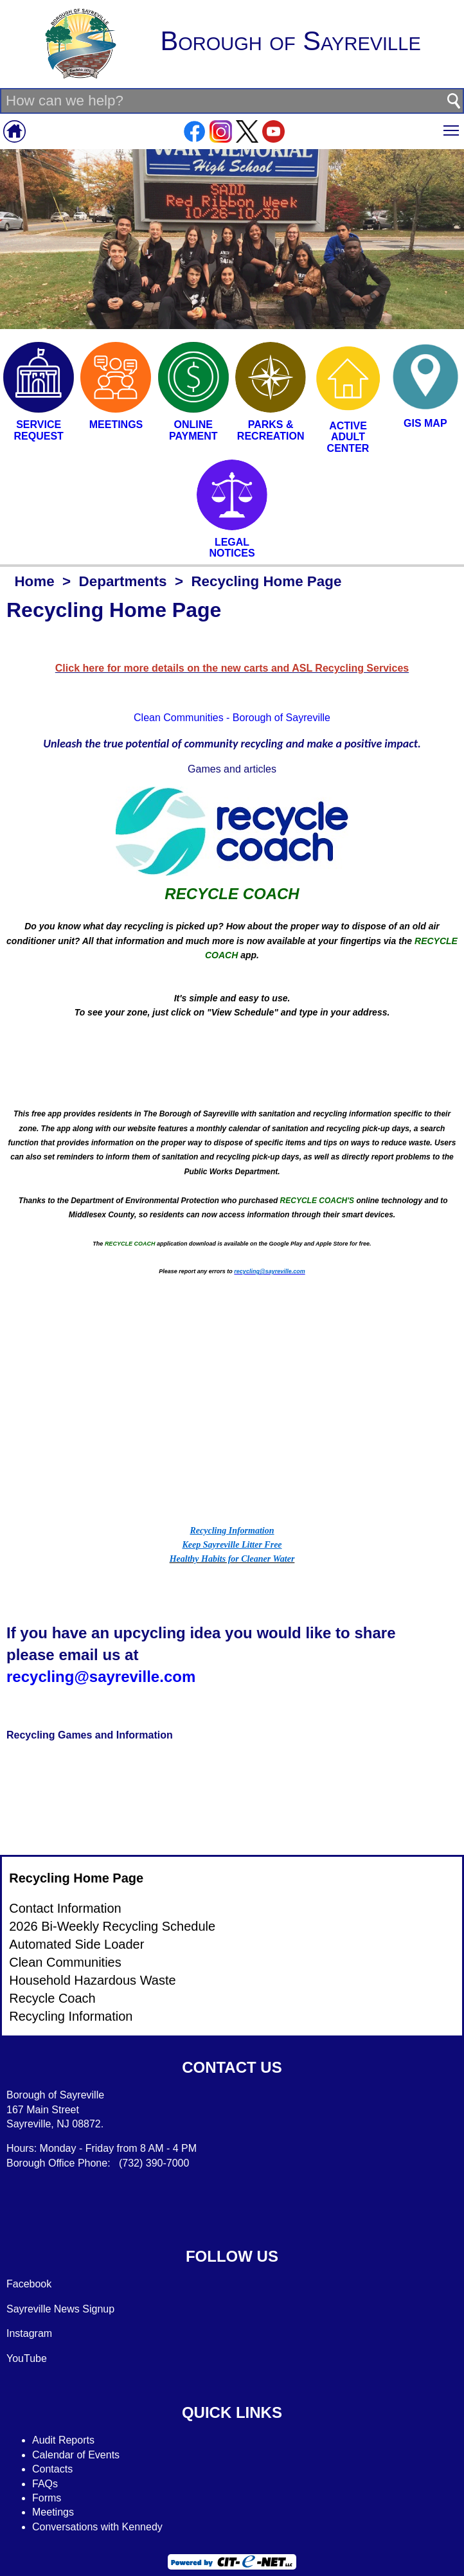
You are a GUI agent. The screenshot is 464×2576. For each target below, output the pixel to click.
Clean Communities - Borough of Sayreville (232, 717)
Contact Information (65, 1908)
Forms (46, 2497)
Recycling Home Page (76, 1878)
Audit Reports (63, 2440)
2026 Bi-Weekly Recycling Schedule (112, 1926)
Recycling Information (70, 2016)
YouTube (26, 2358)
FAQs (45, 2483)
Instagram (29, 2333)
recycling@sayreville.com (100, 1676)
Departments (123, 581)
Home (34, 581)
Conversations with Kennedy (97, 2526)
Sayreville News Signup (60, 2308)
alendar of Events (80, 2454)
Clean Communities (65, 1962)
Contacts (52, 2469)
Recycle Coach (52, 1998)
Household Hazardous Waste (92, 1980)
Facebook (28, 2283)
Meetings (53, 2512)
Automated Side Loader (76, 1944)
